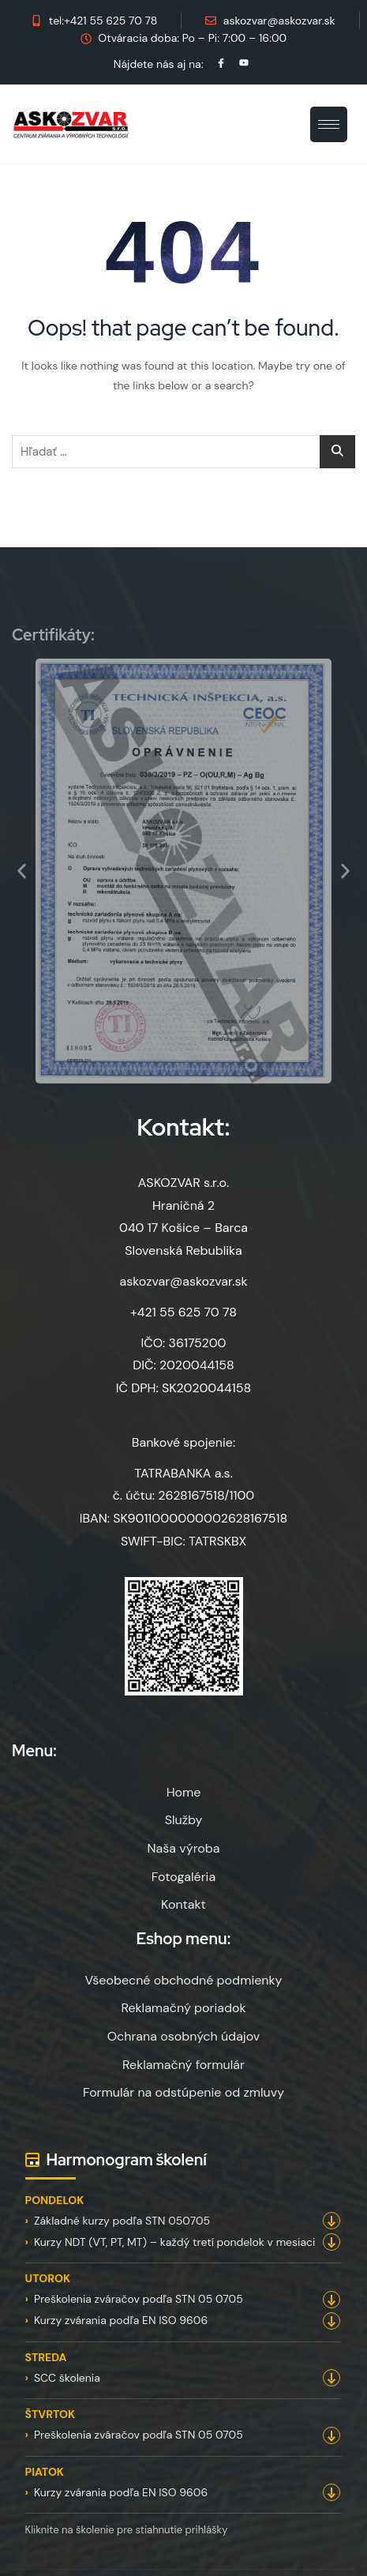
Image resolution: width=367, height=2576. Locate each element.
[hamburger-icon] (328, 124)
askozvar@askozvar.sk (183, 1281)
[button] (22, 871)
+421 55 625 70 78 (183, 1312)
